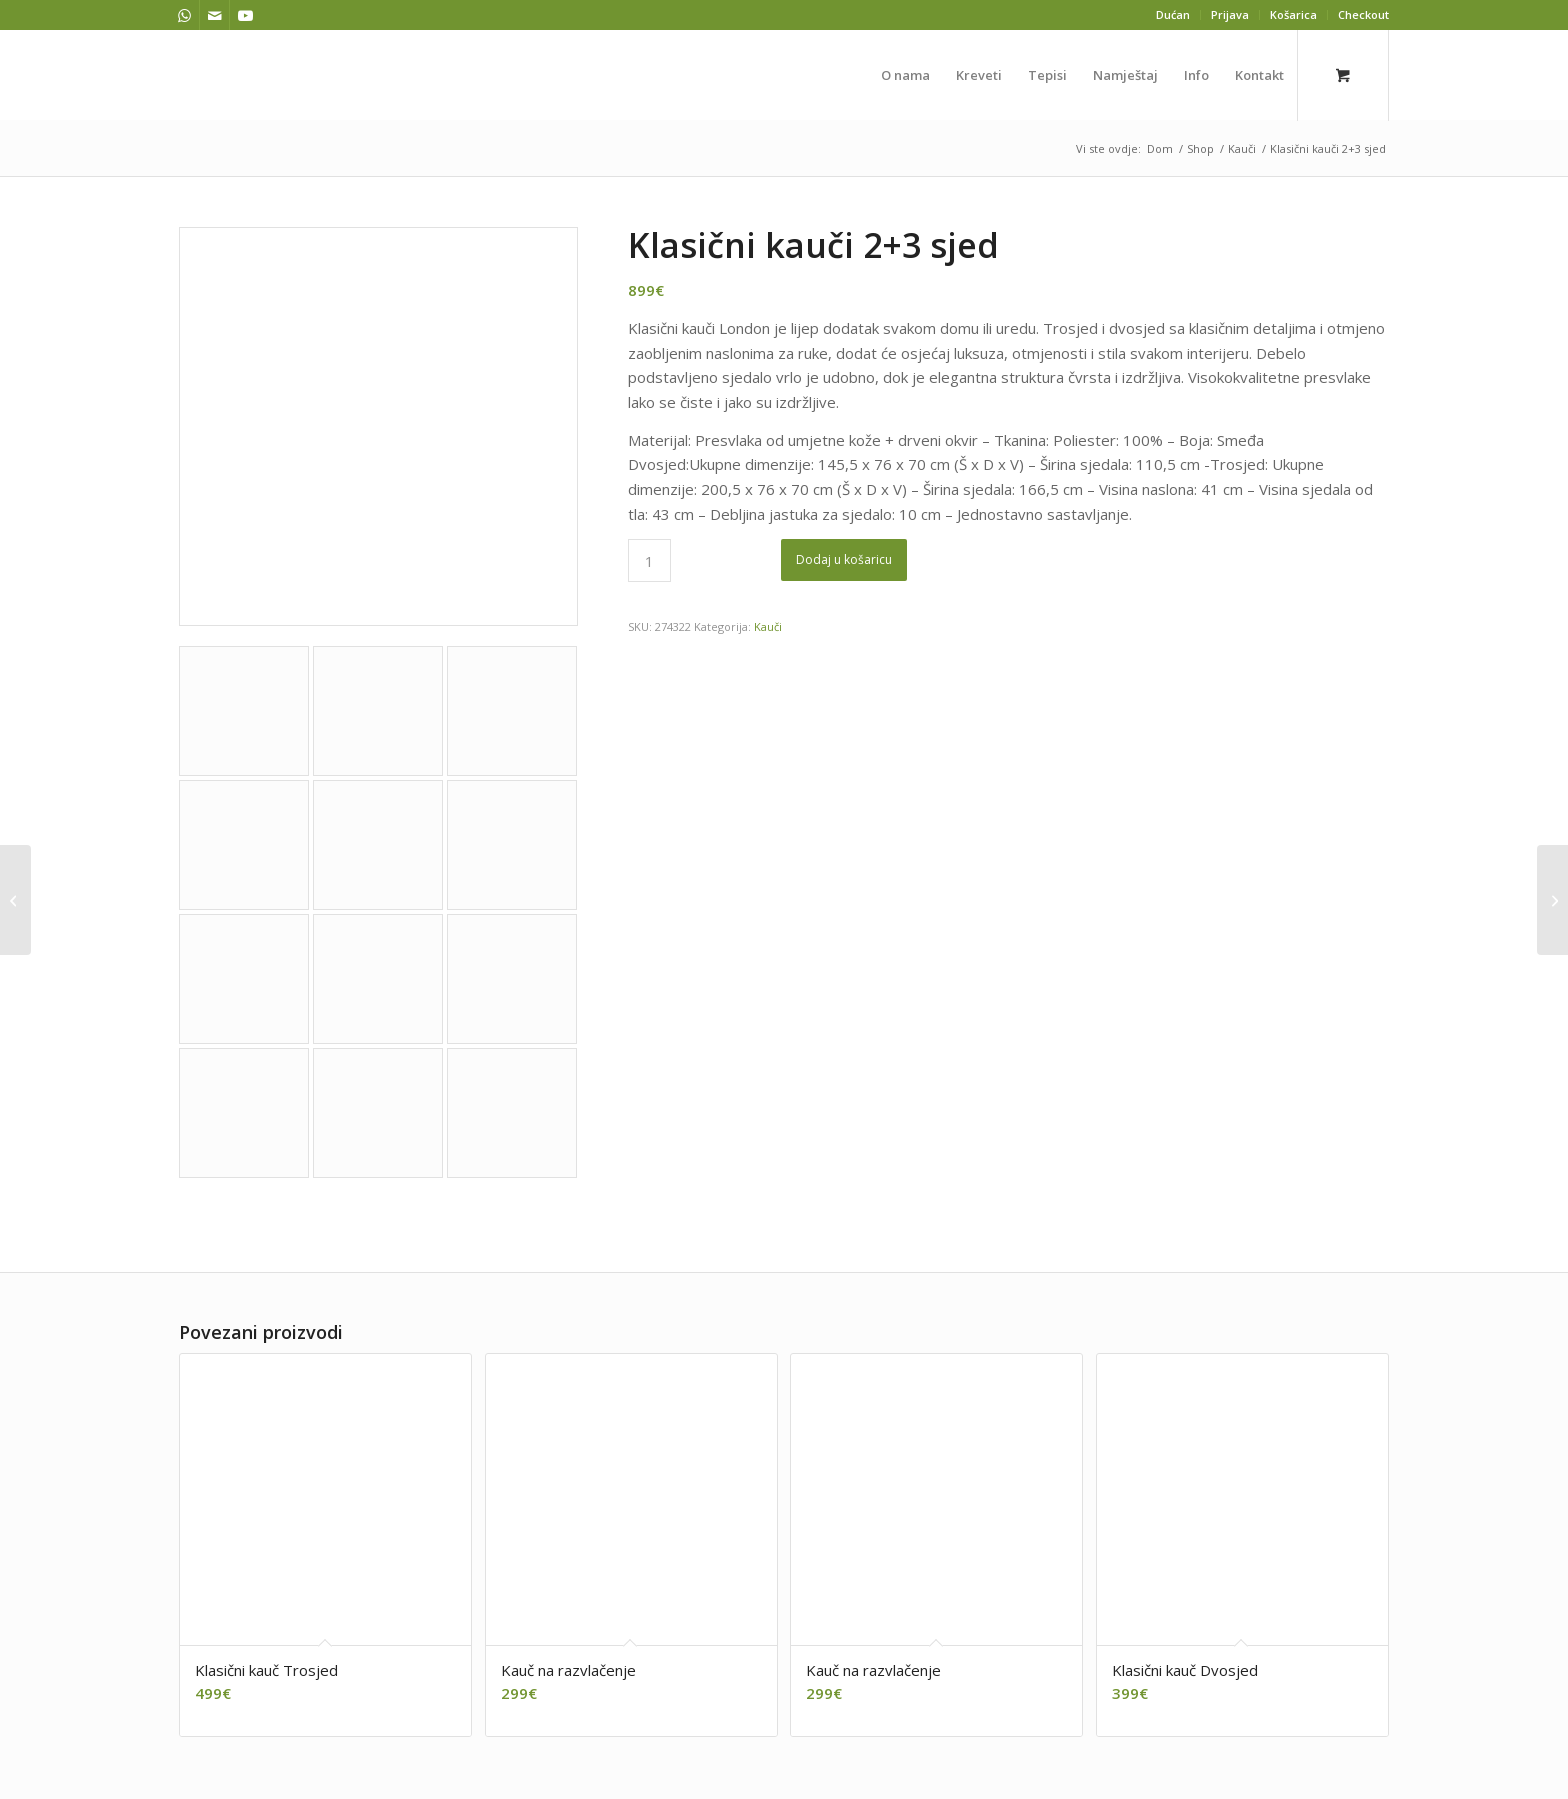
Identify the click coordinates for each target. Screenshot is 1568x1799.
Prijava (1230, 14)
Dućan (1173, 14)
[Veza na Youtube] (245, 15)
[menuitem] (1173, 15)
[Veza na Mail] (214, 15)
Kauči (768, 626)
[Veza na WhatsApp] (184, 15)
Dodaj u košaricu (844, 559)
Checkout (1363, 14)
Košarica (1293, 14)
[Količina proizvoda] (649, 560)
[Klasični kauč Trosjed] (15, 900)
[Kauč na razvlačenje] (1552, 900)
